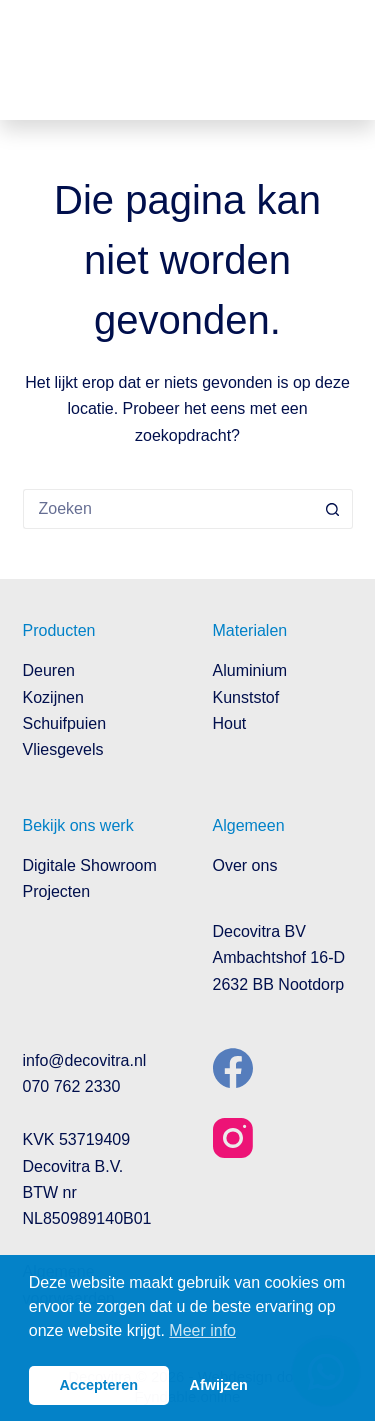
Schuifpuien (65, 723)
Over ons (245, 865)
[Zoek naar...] (168, 509)
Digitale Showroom (90, 865)
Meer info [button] (202, 1330)
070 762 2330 (72, 1086)
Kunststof (246, 697)
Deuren (49, 670)
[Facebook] (233, 1068)
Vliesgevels (63, 749)
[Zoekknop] (333, 509)
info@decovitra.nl (85, 1060)
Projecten (57, 891)
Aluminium (250, 670)
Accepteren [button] (99, 1385)
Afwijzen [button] (219, 1385)
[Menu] (338, 60)
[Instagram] (233, 1138)
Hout (230, 723)
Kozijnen (53, 697)
